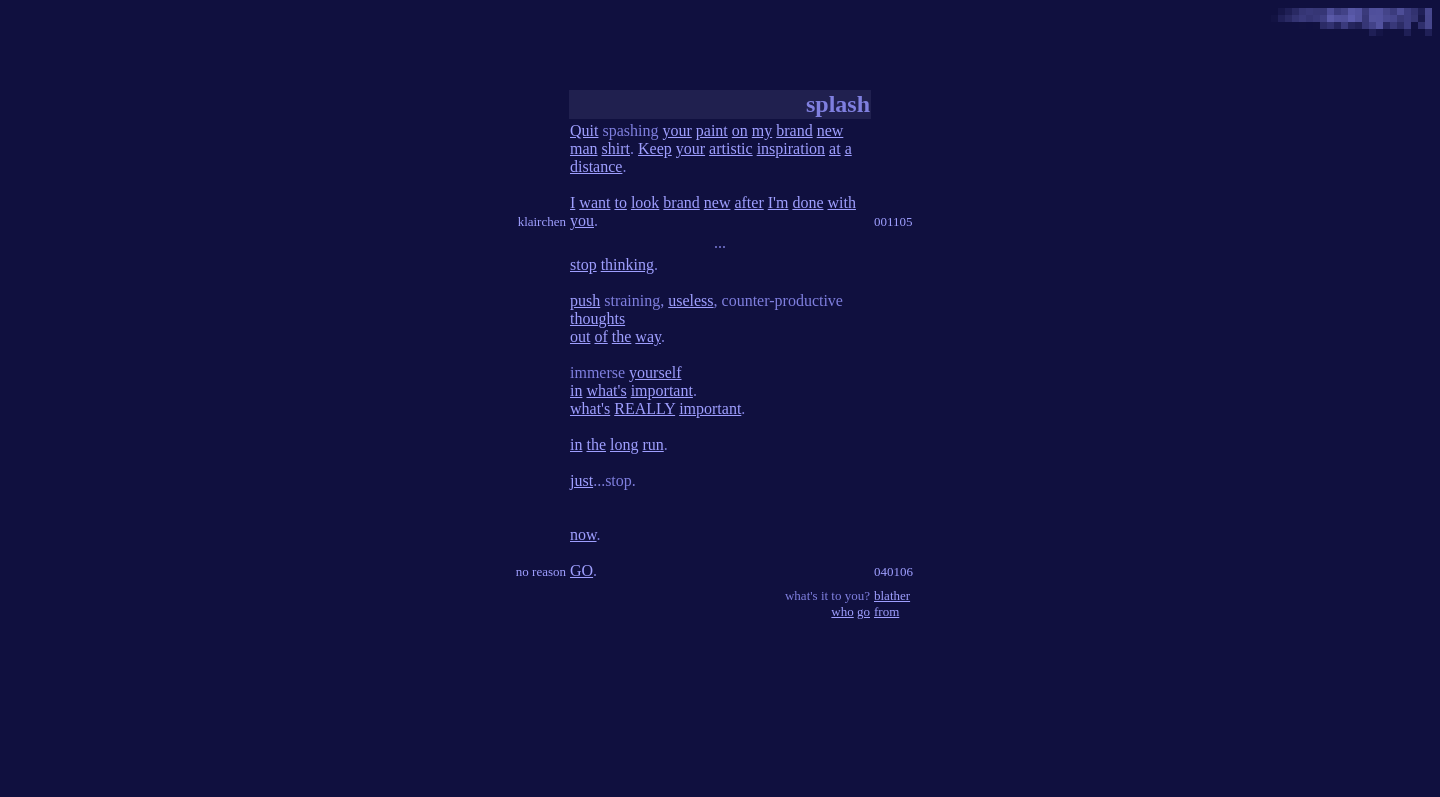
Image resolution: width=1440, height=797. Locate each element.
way (648, 336)
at (835, 148)
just (581, 480)
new (830, 130)
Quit (584, 130)
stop (583, 264)
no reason (541, 571)
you (582, 220)
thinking (627, 264)
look (645, 202)
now (583, 534)
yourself (655, 372)
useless (690, 300)
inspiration (791, 148)
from (886, 611)
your (676, 130)
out (580, 336)
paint (712, 130)
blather (892, 595)
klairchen (542, 221)
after (748, 202)
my (762, 130)
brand (794, 130)
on (740, 130)
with (842, 202)
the (622, 336)
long (624, 444)
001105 (893, 221)
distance (596, 166)
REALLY (644, 408)
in (576, 390)
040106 (893, 571)
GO (581, 570)
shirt (616, 148)
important (662, 390)
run (652, 444)
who (842, 611)
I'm (778, 202)
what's (606, 390)
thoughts (597, 318)
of (600, 336)
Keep (655, 148)
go (863, 611)
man (584, 148)
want (594, 202)
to (620, 202)
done (807, 202)
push (585, 300)
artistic (731, 148)
